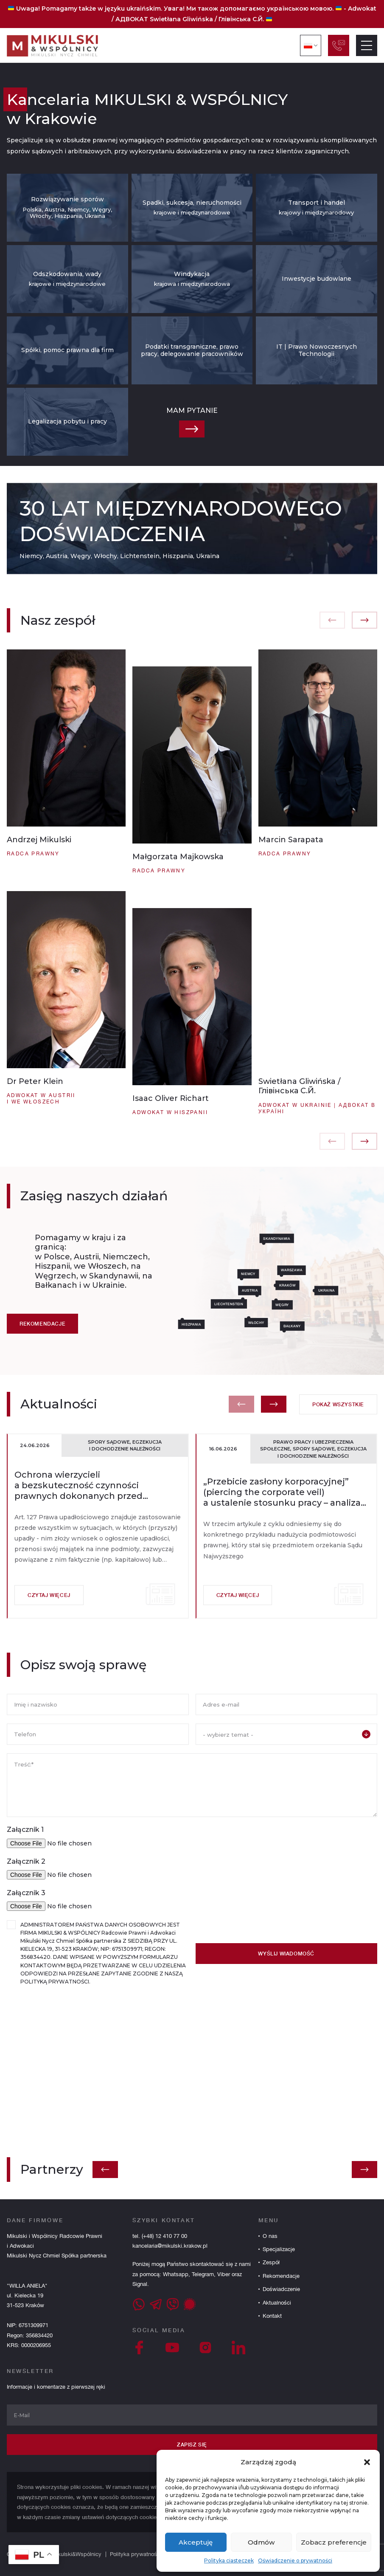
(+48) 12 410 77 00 (163, 2236)
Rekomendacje (42, 1350)
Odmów (261, 2542)
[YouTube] (172, 2347)
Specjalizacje (279, 2249)
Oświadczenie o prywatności (295, 2560)
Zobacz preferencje (334, 2542)
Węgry (309, 1305)
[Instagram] (205, 2347)
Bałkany (319, 1326)
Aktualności (277, 2302)
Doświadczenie (281, 2289)
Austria (276, 1290)
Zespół (271, 2262)
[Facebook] (139, 2347)
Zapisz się (192, 2444)
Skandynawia (303, 1238)
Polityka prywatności (135, 2554)
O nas (270, 2236)
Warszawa (318, 1270)
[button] (367, 2462)
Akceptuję (196, 2542)
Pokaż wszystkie (338, 1431)
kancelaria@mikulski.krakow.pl (169, 2246)
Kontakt (272, 2316)
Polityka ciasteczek (229, 2560)
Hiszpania (217, 1324)
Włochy (283, 1322)
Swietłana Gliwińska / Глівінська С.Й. (207, 19)
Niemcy (275, 1274)
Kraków (314, 1285)
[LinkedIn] (238, 2347)
